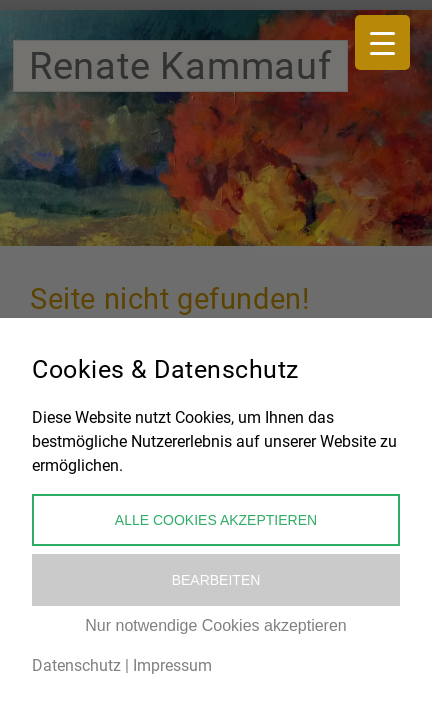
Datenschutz (76, 665)
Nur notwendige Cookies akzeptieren (215, 625)
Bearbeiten (216, 580)
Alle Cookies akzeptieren (216, 520)
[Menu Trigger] (382, 42)
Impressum (172, 665)
